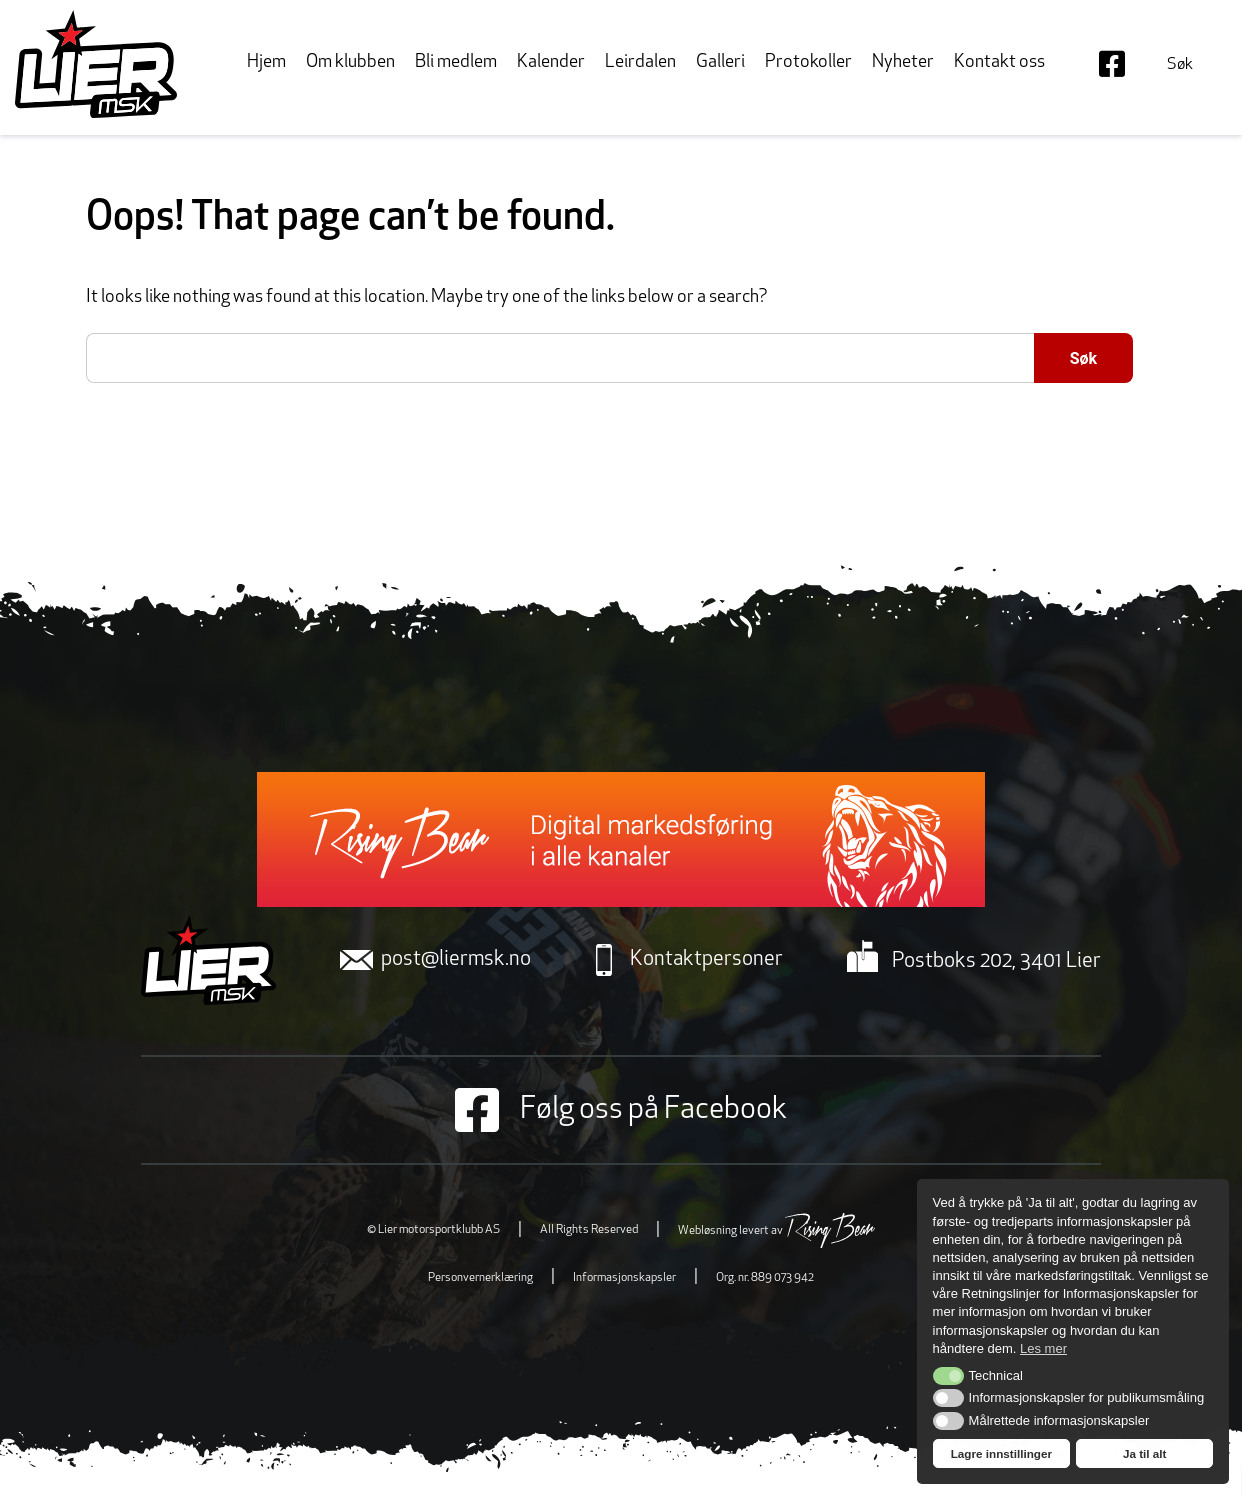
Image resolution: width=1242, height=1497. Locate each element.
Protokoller (808, 62)
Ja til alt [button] (1145, 1453)
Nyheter (903, 62)
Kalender (551, 62)
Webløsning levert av (776, 1231)
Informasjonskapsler (624, 1278)
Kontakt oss (999, 62)
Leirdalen (640, 62)
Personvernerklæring (480, 1278)
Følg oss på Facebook (621, 1110)
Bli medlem (456, 62)
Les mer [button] (1043, 1348)
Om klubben (350, 62)
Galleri (720, 62)
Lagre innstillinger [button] (1001, 1453)
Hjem (266, 62)
